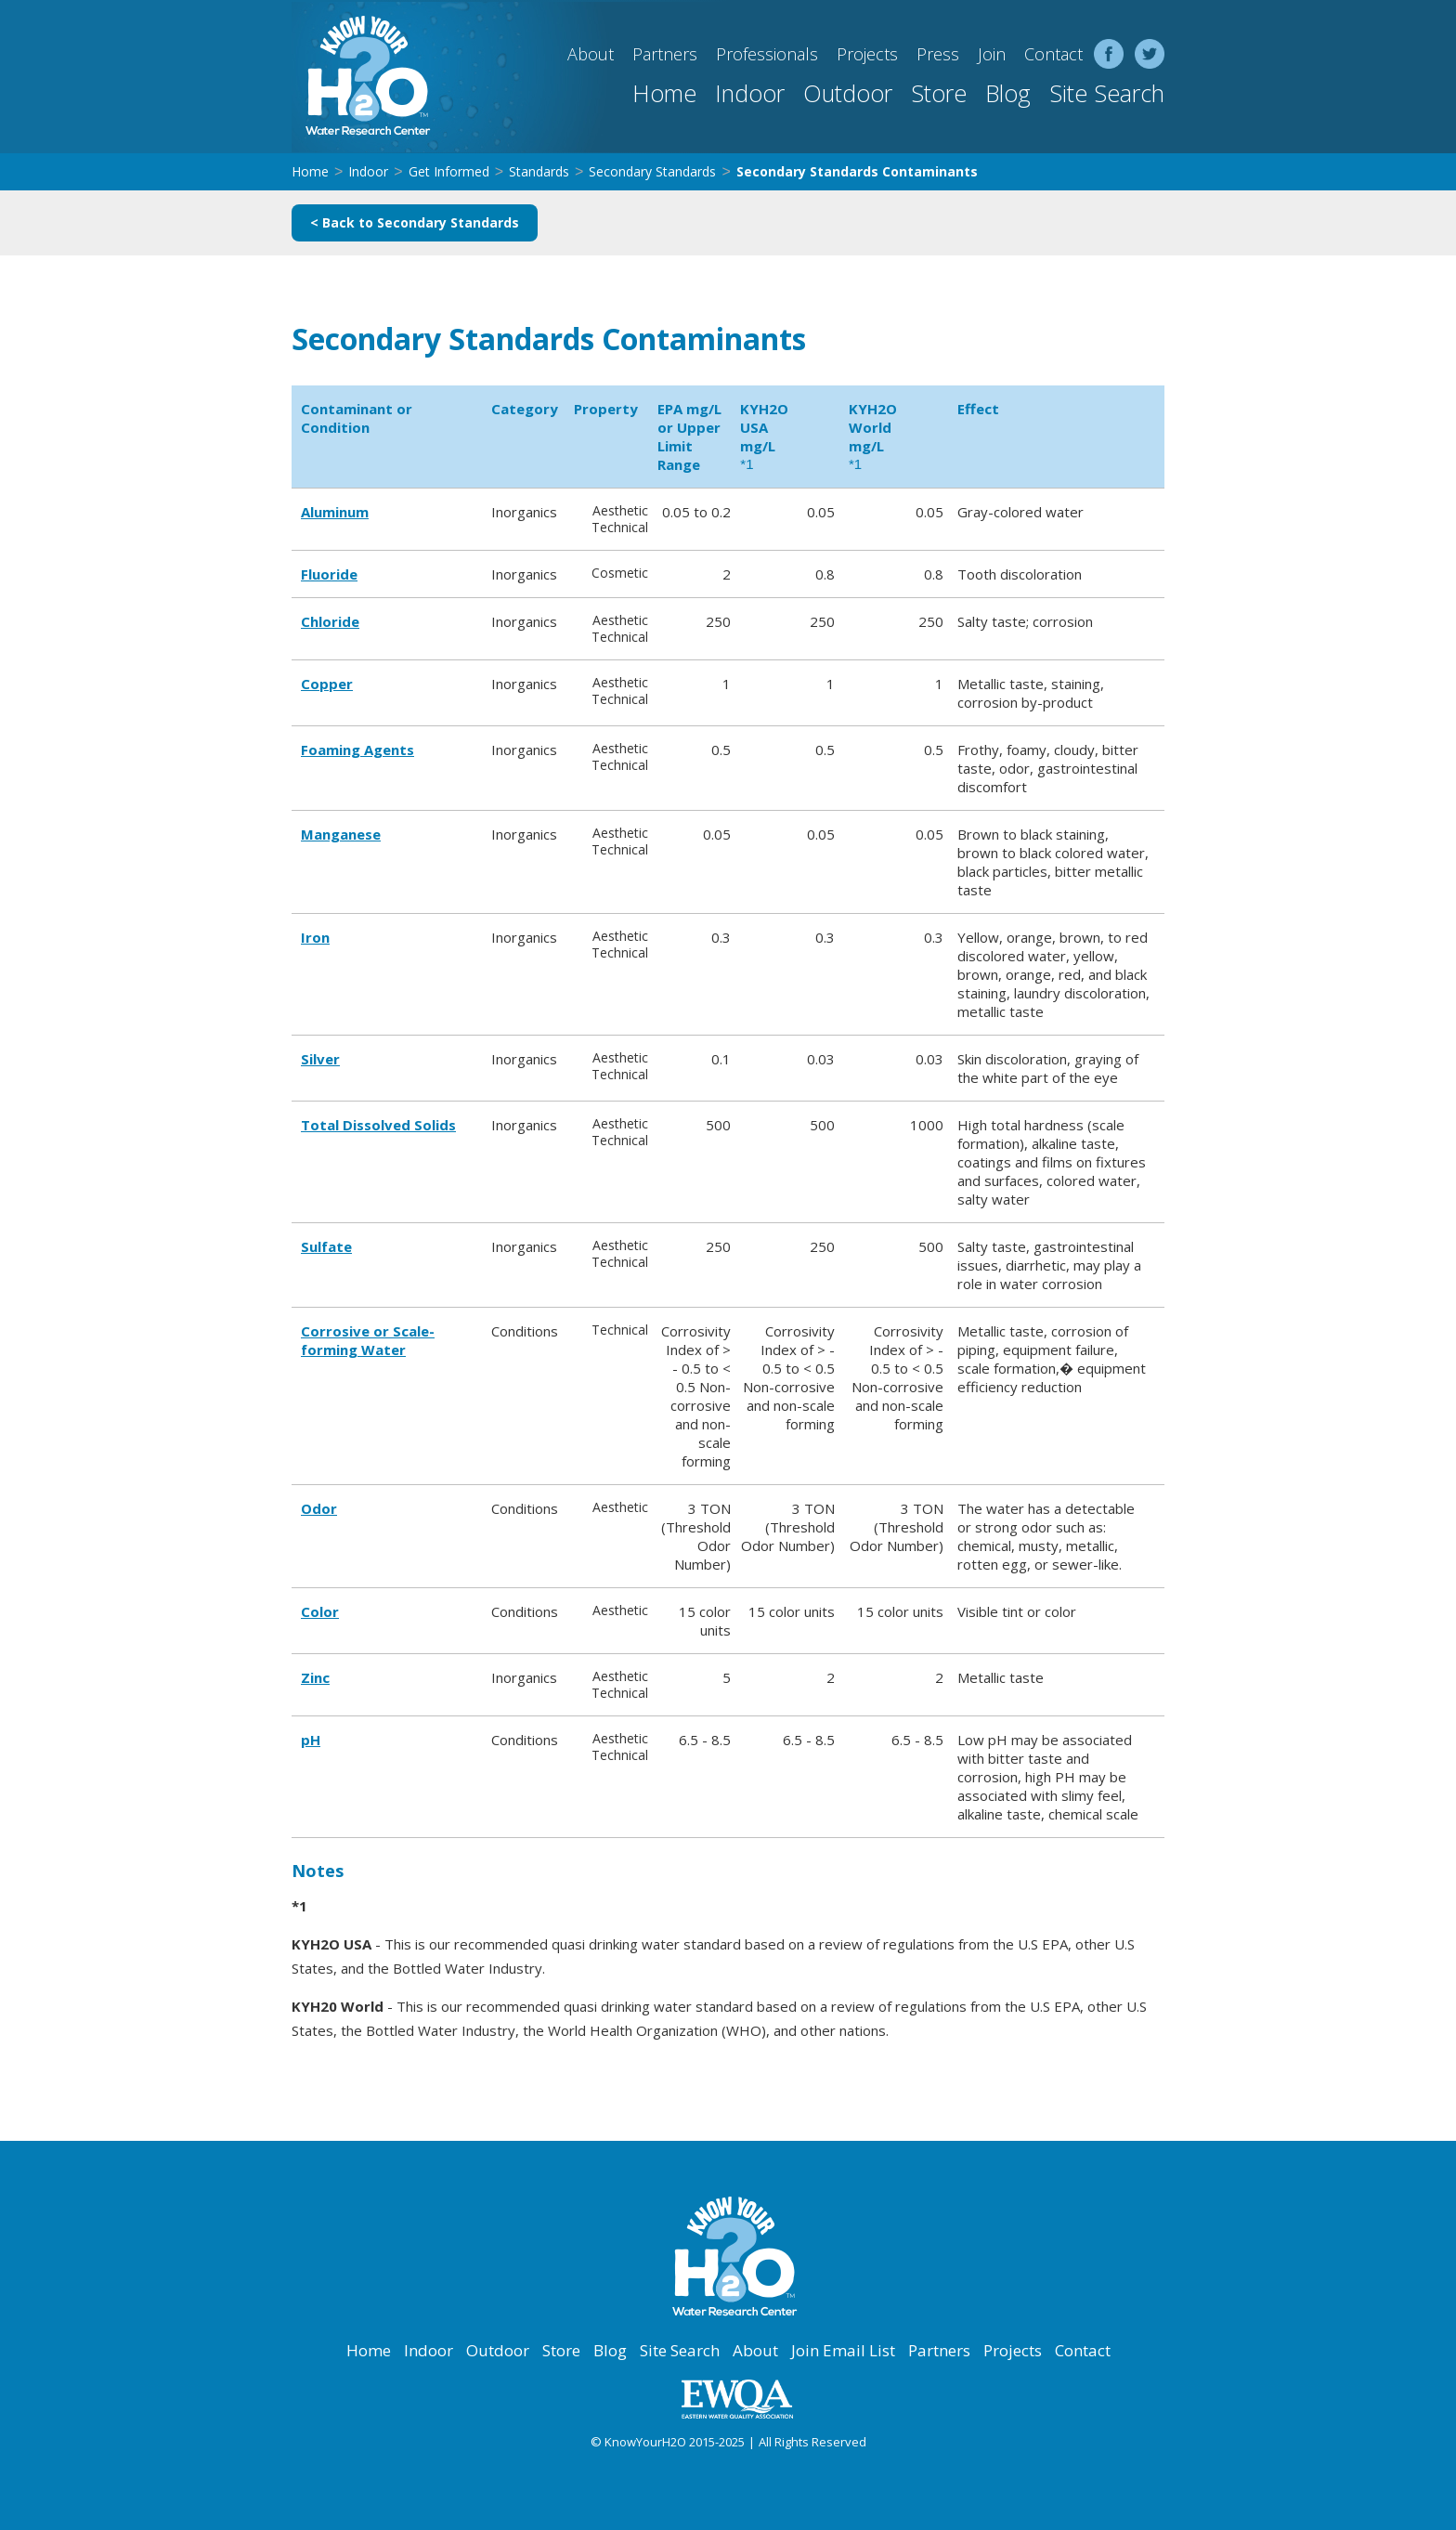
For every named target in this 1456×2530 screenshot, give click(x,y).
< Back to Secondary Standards (414, 222)
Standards (539, 171)
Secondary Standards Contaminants (857, 171)
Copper (327, 683)
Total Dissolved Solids (378, 1124)
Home (664, 93)
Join (992, 54)
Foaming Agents (357, 749)
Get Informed (449, 171)
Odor (319, 1508)
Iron (315, 937)
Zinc (315, 1677)
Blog (1008, 93)
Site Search (1106, 93)
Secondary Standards (652, 171)
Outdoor (847, 93)
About (590, 54)
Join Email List (843, 2350)
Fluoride (329, 574)
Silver (320, 1059)
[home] (361, 76)
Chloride (330, 621)
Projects (867, 54)
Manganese (341, 834)
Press (937, 54)
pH (310, 1739)
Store (939, 93)
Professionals (767, 54)
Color (320, 1611)
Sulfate (326, 1246)
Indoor (750, 93)
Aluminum (335, 511)
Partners (664, 54)
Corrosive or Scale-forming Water (368, 1340)
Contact (1053, 54)
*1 (746, 464)
